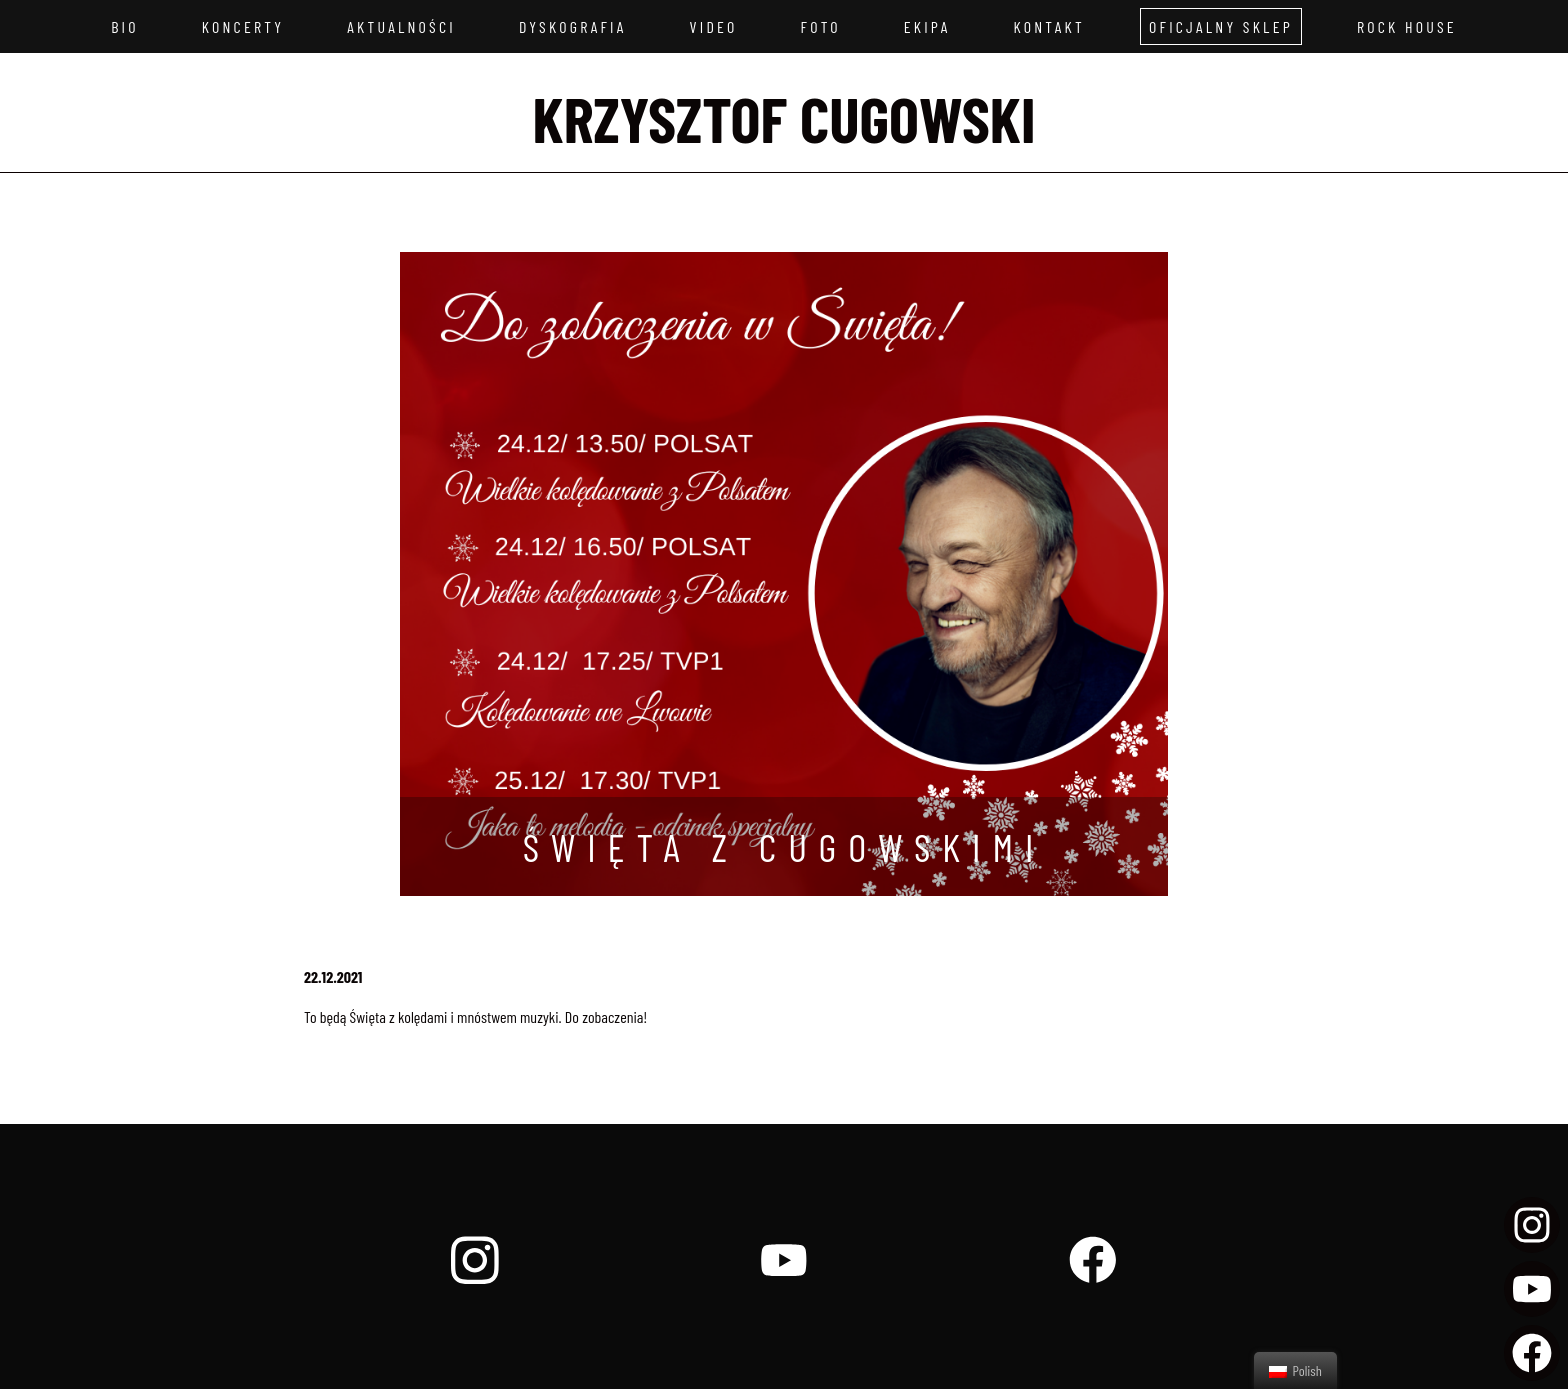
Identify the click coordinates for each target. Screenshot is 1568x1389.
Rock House (1407, 26)
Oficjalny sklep (1221, 26)
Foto (821, 26)
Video (714, 26)
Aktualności (401, 26)
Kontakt (1048, 26)
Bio (125, 26)
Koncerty (243, 26)
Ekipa (927, 26)
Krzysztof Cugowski (784, 118)
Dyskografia (573, 26)
